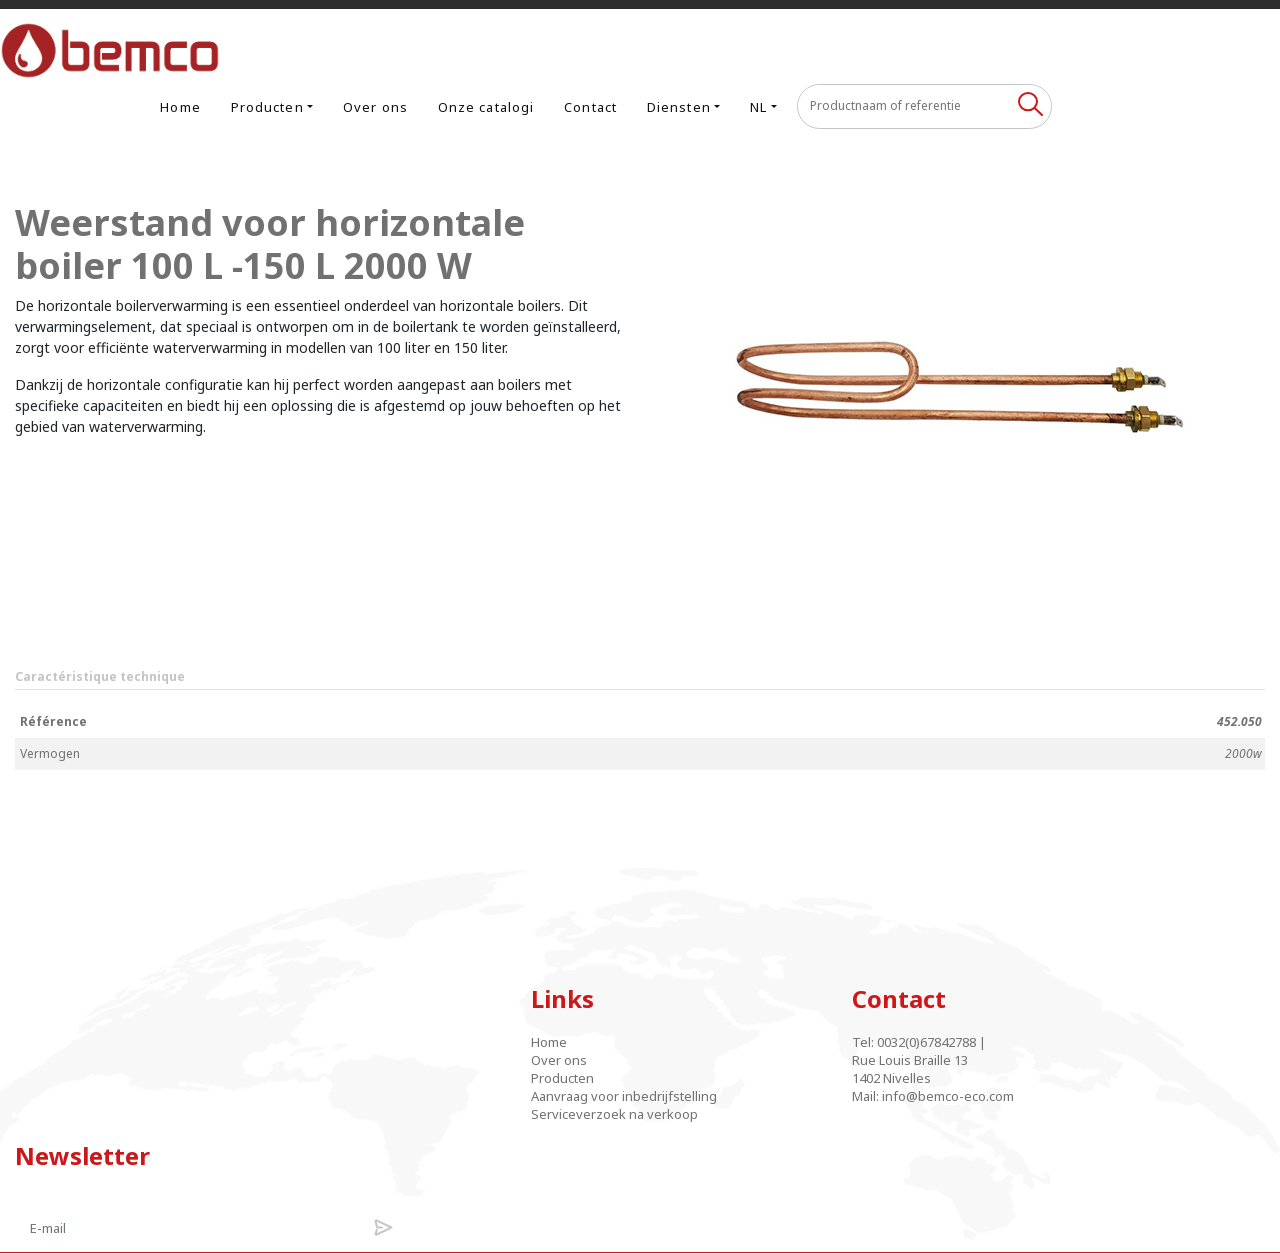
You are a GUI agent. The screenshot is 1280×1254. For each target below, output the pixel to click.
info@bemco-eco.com (751, 1042)
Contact (804, 46)
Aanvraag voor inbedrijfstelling (489, 1051)
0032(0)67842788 (729, 988)
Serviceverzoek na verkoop (525, 1078)
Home (394, 46)
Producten (480, 46)
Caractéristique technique (100, 621)
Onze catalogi (699, 46)
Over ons (588, 46)
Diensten (892, 46)
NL (971, 46)
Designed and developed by (640, 1226)
